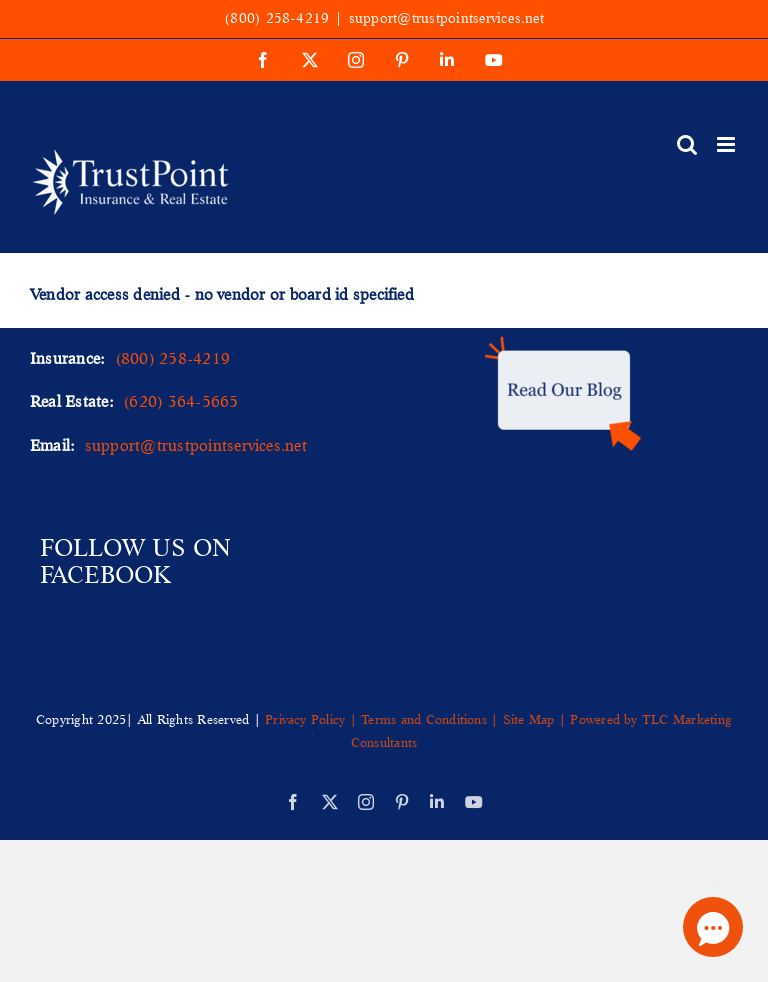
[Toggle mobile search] (687, 144)
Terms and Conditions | (429, 719)
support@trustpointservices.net (446, 18)
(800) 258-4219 (276, 18)
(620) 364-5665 (180, 400)
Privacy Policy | (313, 719)
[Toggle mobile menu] (727, 144)
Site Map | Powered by (570, 719)
